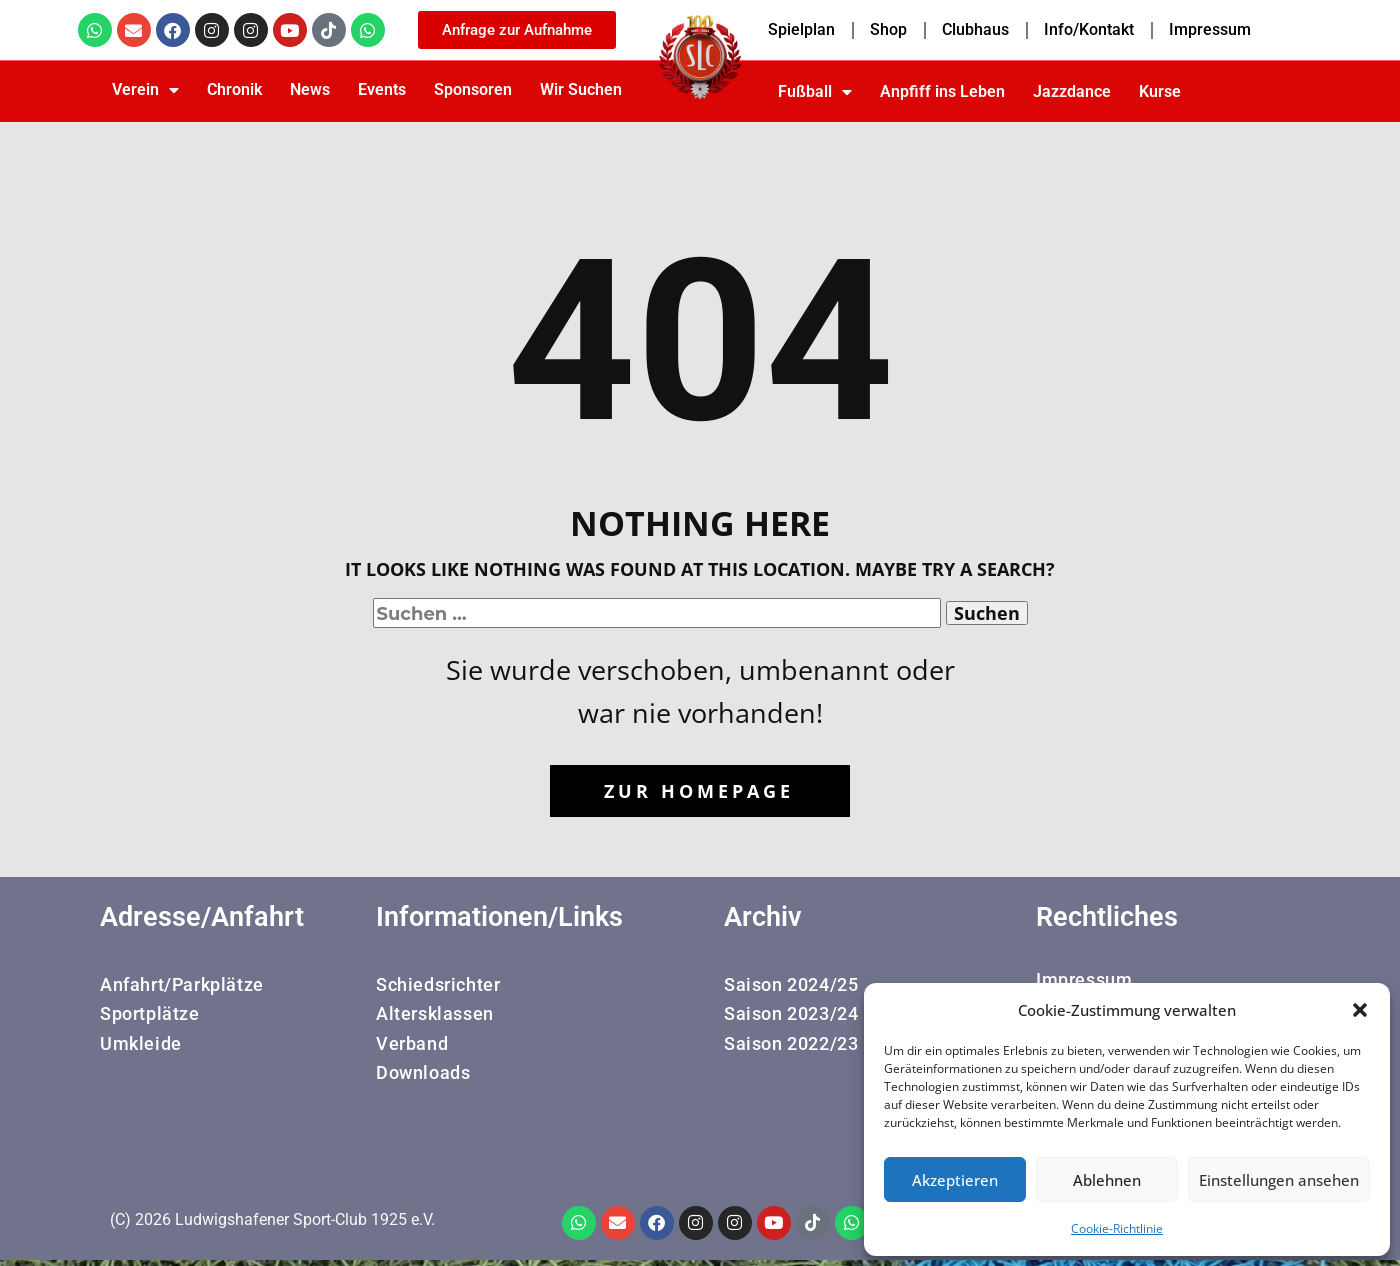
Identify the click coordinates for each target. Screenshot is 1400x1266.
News (310, 89)
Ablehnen (1107, 1180)
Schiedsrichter (438, 985)
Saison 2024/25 (791, 985)
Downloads (423, 1073)
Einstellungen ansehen (1279, 1180)
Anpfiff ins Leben (942, 91)
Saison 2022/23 (791, 1044)
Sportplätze (150, 1014)
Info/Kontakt (1089, 29)
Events (382, 89)
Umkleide (141, 1044)
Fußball (815, 92)
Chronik (234, 89)
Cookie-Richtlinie (1117, 1228)
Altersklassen (435, 1014)
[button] (1360, 1010)
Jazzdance (1072, 91)
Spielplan (801, 29)
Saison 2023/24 (791, 1014)
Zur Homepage (699, 791)
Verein (145, 90)
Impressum (1210, 29)
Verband (412, 1044)
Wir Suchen (581, 89)
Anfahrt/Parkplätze (182, 985)
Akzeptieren (955, 1180)
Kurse (1160, 91)
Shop (888, 29)
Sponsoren (473, 89)
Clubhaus (975, 29)
